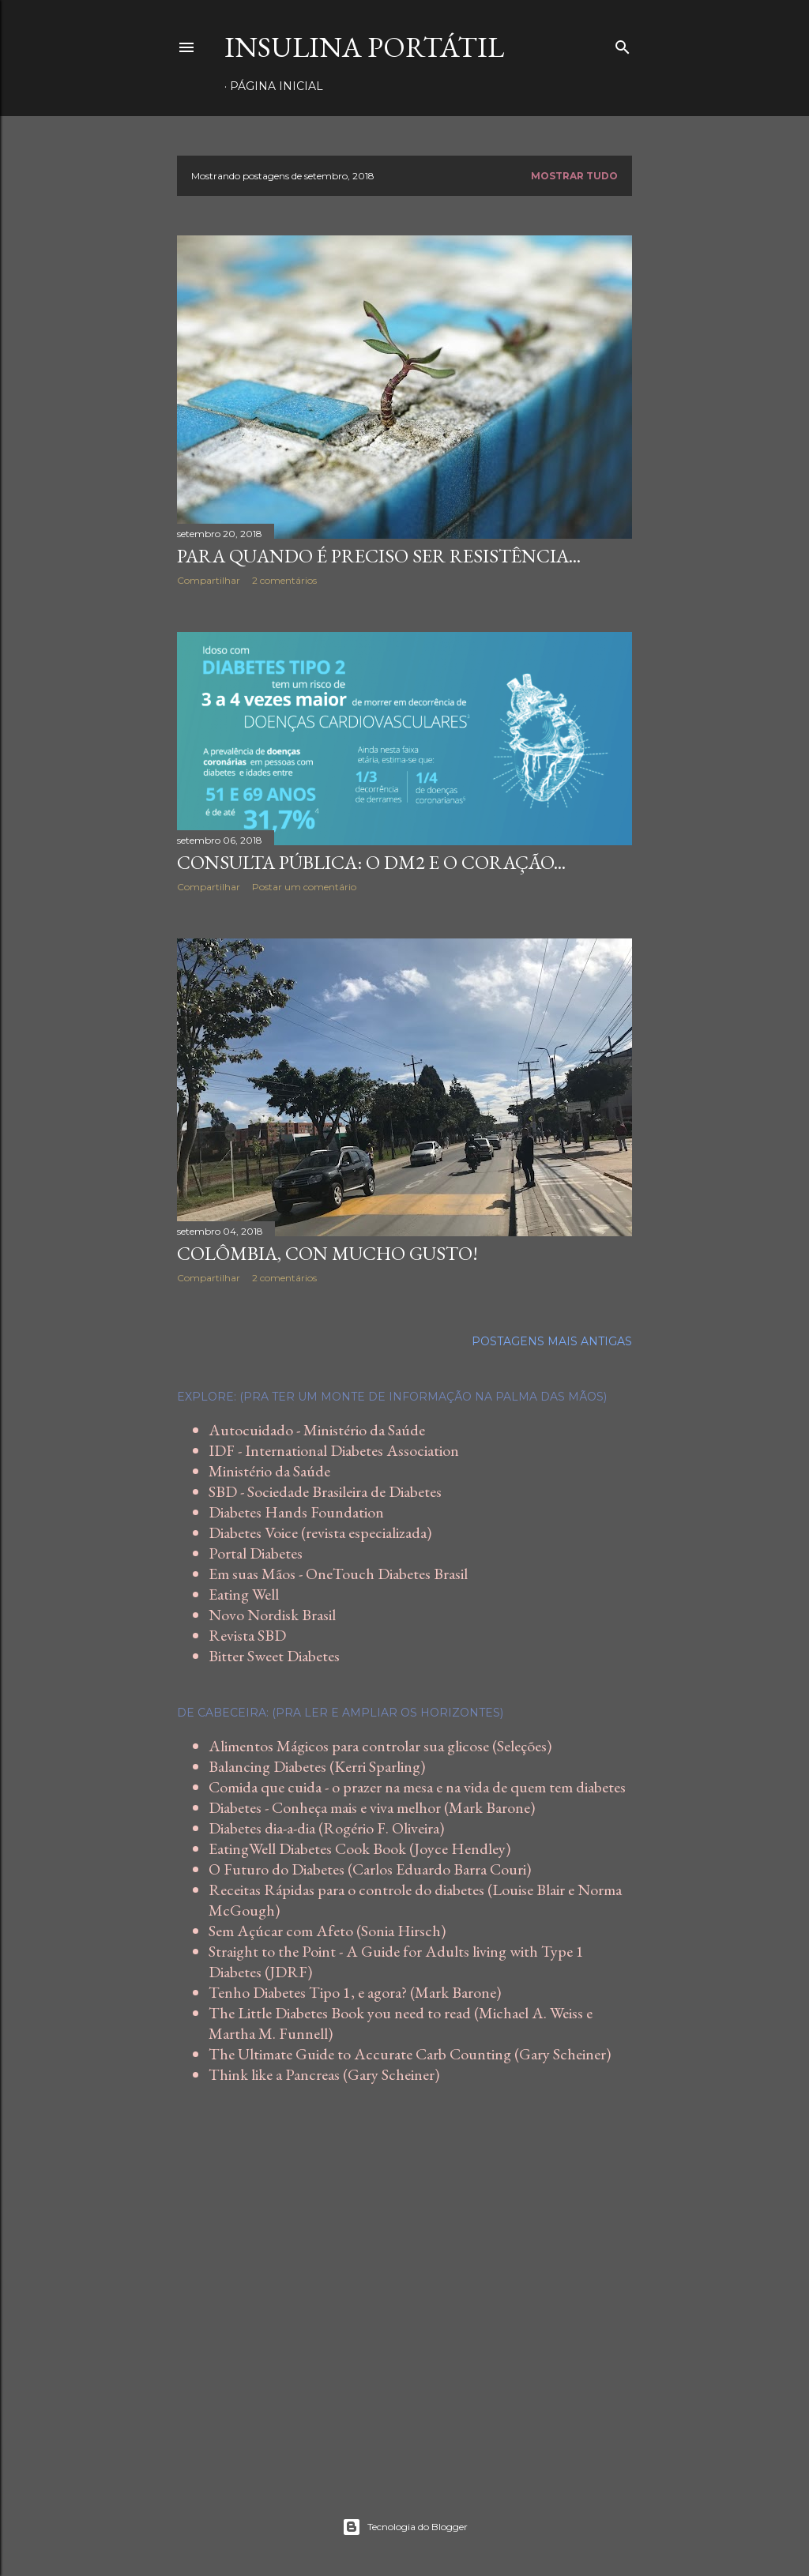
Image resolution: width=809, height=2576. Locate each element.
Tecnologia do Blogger (405, 2527)
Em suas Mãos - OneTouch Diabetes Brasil (338, 1573)
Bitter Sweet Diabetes (274, 1655)
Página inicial (276, 86)
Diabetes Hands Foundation (296, 1512)
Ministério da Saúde (269, 1471)
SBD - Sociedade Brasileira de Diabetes (325, 1491)
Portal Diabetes (256, 1553)
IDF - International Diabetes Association (334, 1450)
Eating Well (244, 1594)
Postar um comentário (304, 887)
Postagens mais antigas (552, 1341)
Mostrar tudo (574, 176)
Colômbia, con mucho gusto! (327, 1253)
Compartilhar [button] (208, 580)
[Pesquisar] (622, 43)
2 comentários (284, 580)
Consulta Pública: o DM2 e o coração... (371, 862)
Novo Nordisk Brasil (272, 1614)
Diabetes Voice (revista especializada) (320, 1532)
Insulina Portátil (364, 47)
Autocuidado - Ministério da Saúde (317, 1430)
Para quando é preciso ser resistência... (379, 555)
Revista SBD (247, 1635)
